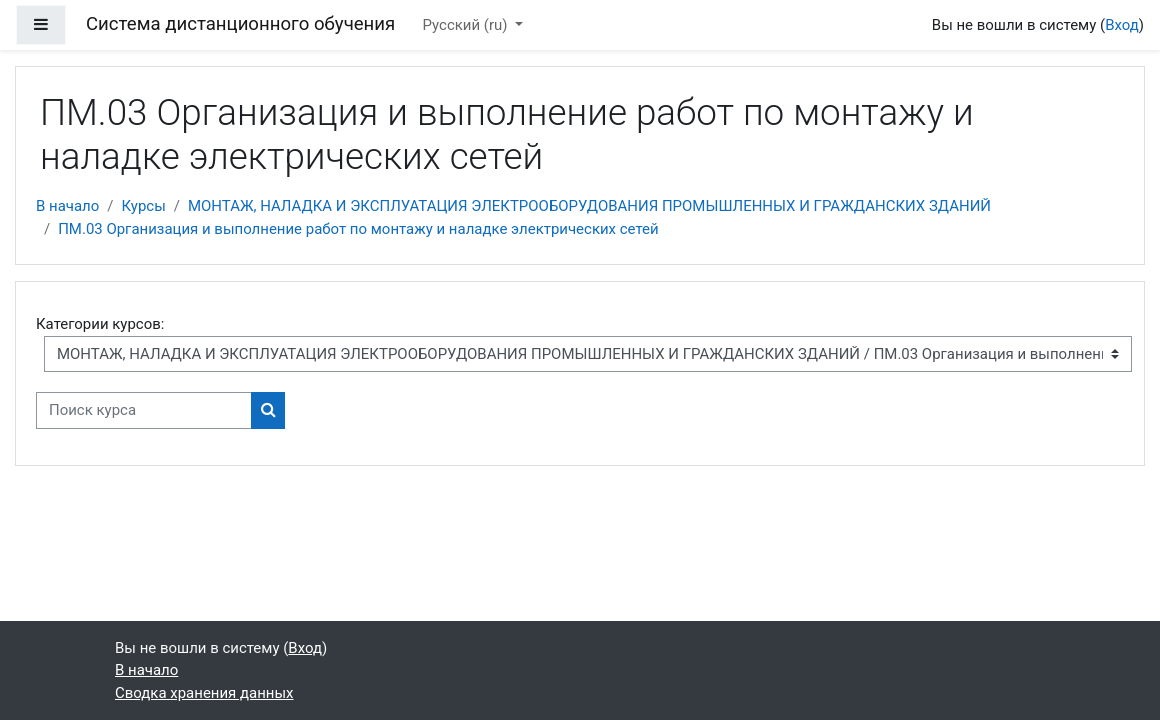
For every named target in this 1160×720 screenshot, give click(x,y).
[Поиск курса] (144, 410)
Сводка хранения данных (204, 693)
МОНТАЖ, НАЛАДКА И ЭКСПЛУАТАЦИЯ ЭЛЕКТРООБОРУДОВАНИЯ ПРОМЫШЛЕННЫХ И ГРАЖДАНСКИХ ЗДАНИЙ (589, 206)
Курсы (143, 206)
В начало (67, 206)
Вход (1122, 25)
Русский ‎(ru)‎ (467, 25)
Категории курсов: (100, 324)
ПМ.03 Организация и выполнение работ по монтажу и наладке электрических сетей (358, 229)
